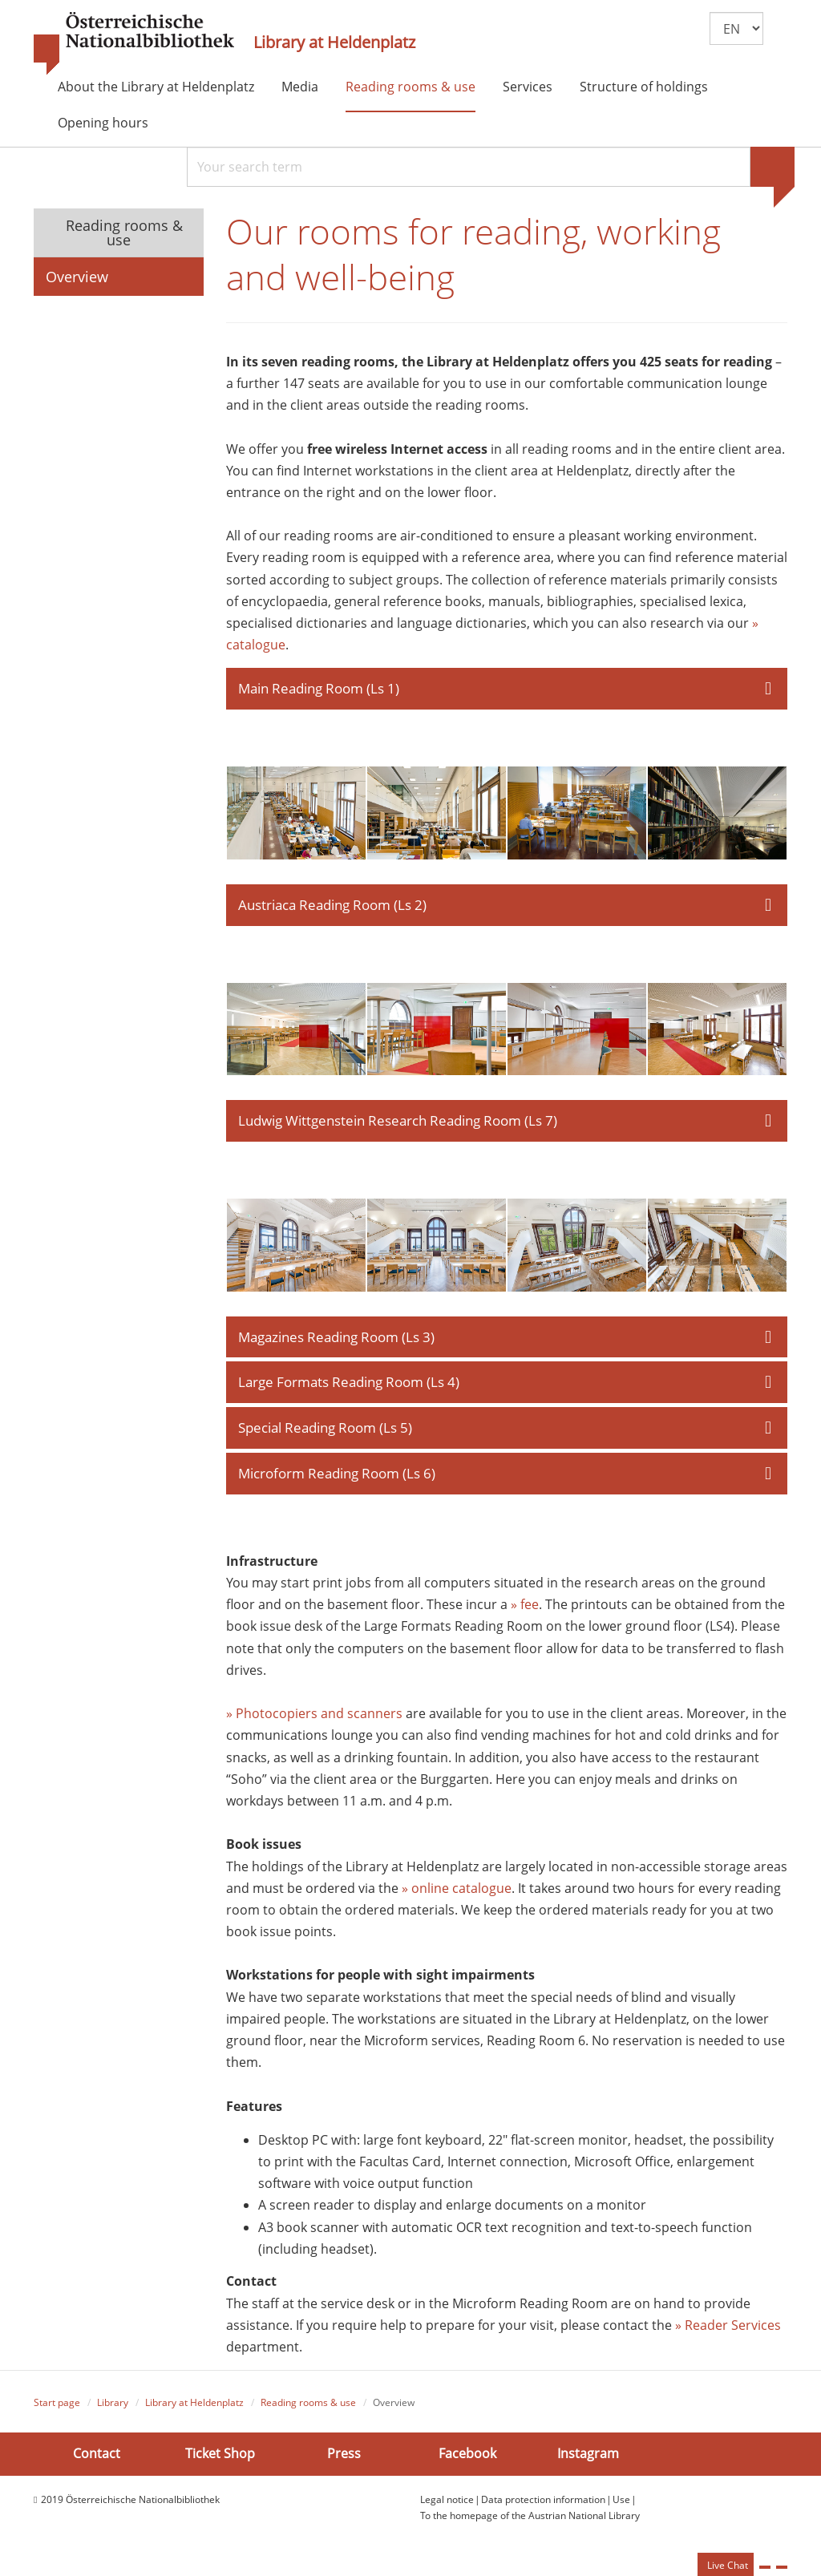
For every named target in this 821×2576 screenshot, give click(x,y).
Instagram (588, 2457)
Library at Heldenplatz (334, 42)
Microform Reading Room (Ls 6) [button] (336, 1476)
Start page (57, 2406)
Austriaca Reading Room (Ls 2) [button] (332, 907)
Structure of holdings (644, 86)
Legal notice (447, 2502)
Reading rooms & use (410, 86)
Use (621, 2502)
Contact (96, 2457)
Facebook (467, 2457)
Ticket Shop (220, 2457)
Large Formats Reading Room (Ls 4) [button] (348, 1385)
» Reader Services (728, 2328)
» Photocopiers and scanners (314, 1717)
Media (299, 86)
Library (112, 2406)
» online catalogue (457, 1891)
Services (527, 86)
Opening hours (103, 122)
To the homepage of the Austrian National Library (530, 2518)
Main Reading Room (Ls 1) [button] (318, 690)
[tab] (507, 691)
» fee (525, 1608)
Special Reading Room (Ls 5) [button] (325, 1430)
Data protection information (543, 2502)
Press (344, 2457)
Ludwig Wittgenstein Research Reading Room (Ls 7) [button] (397, 1123)
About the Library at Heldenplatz (156, 86)
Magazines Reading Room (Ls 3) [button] (336, 1339)
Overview (77, 276)
